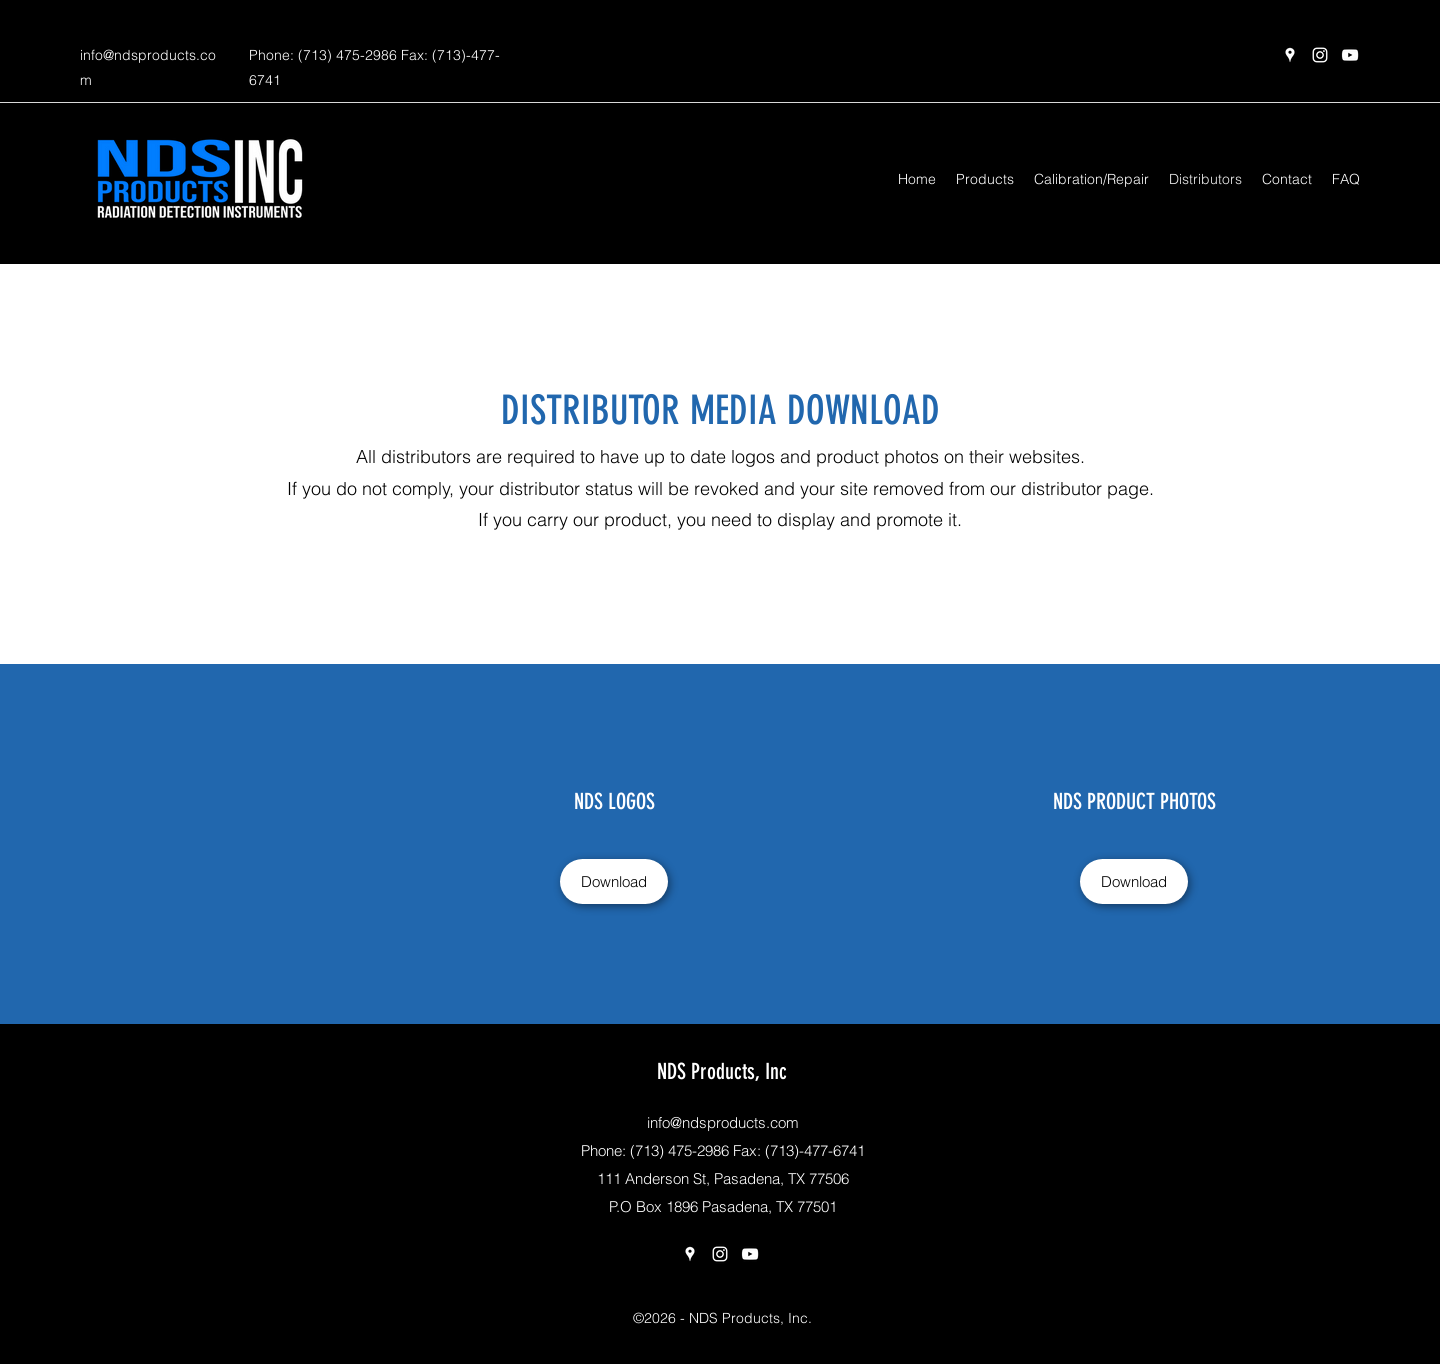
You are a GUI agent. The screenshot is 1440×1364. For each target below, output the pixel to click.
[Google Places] (1290, 55)
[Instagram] (1320, 55)
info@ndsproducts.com (723, 1122)
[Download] (614, 881)
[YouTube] (1350, 55)
